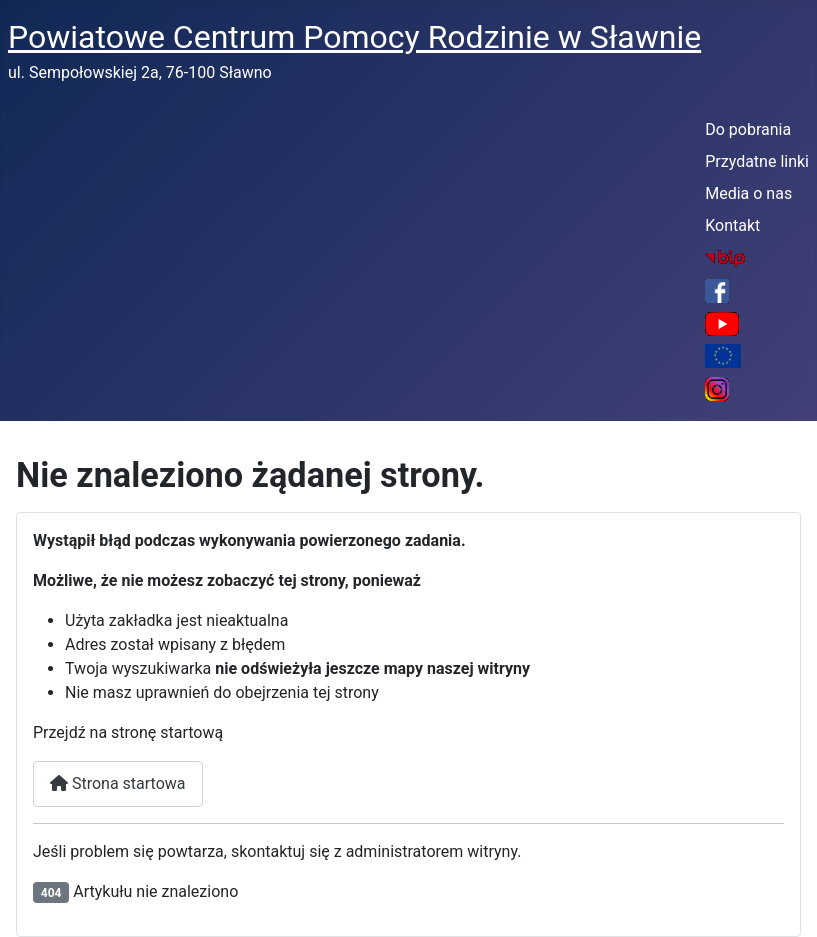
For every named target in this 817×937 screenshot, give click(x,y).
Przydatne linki (757, 161)
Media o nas (748, 193)
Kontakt (732, 225)
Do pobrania (748, 129)
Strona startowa (118, 783)
